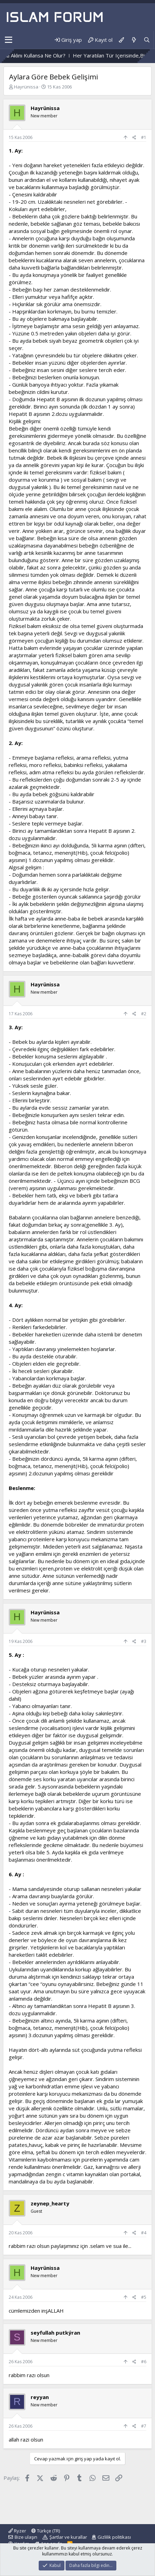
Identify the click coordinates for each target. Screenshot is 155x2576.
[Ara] (146, 40)
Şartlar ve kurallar (68, 2537)
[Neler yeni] (133, 40)
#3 (143, 1641)
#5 (143, 2297)
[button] (8, 40)
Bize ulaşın (26, 2537)
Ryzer (17, 2531)
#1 (143, 137)
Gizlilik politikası (114, 2537)
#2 (143, 1014)
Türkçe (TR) (45, 2531)
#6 (143, 2362)
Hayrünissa (26, 87)
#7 (143, 2426)
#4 (143, 2233)
